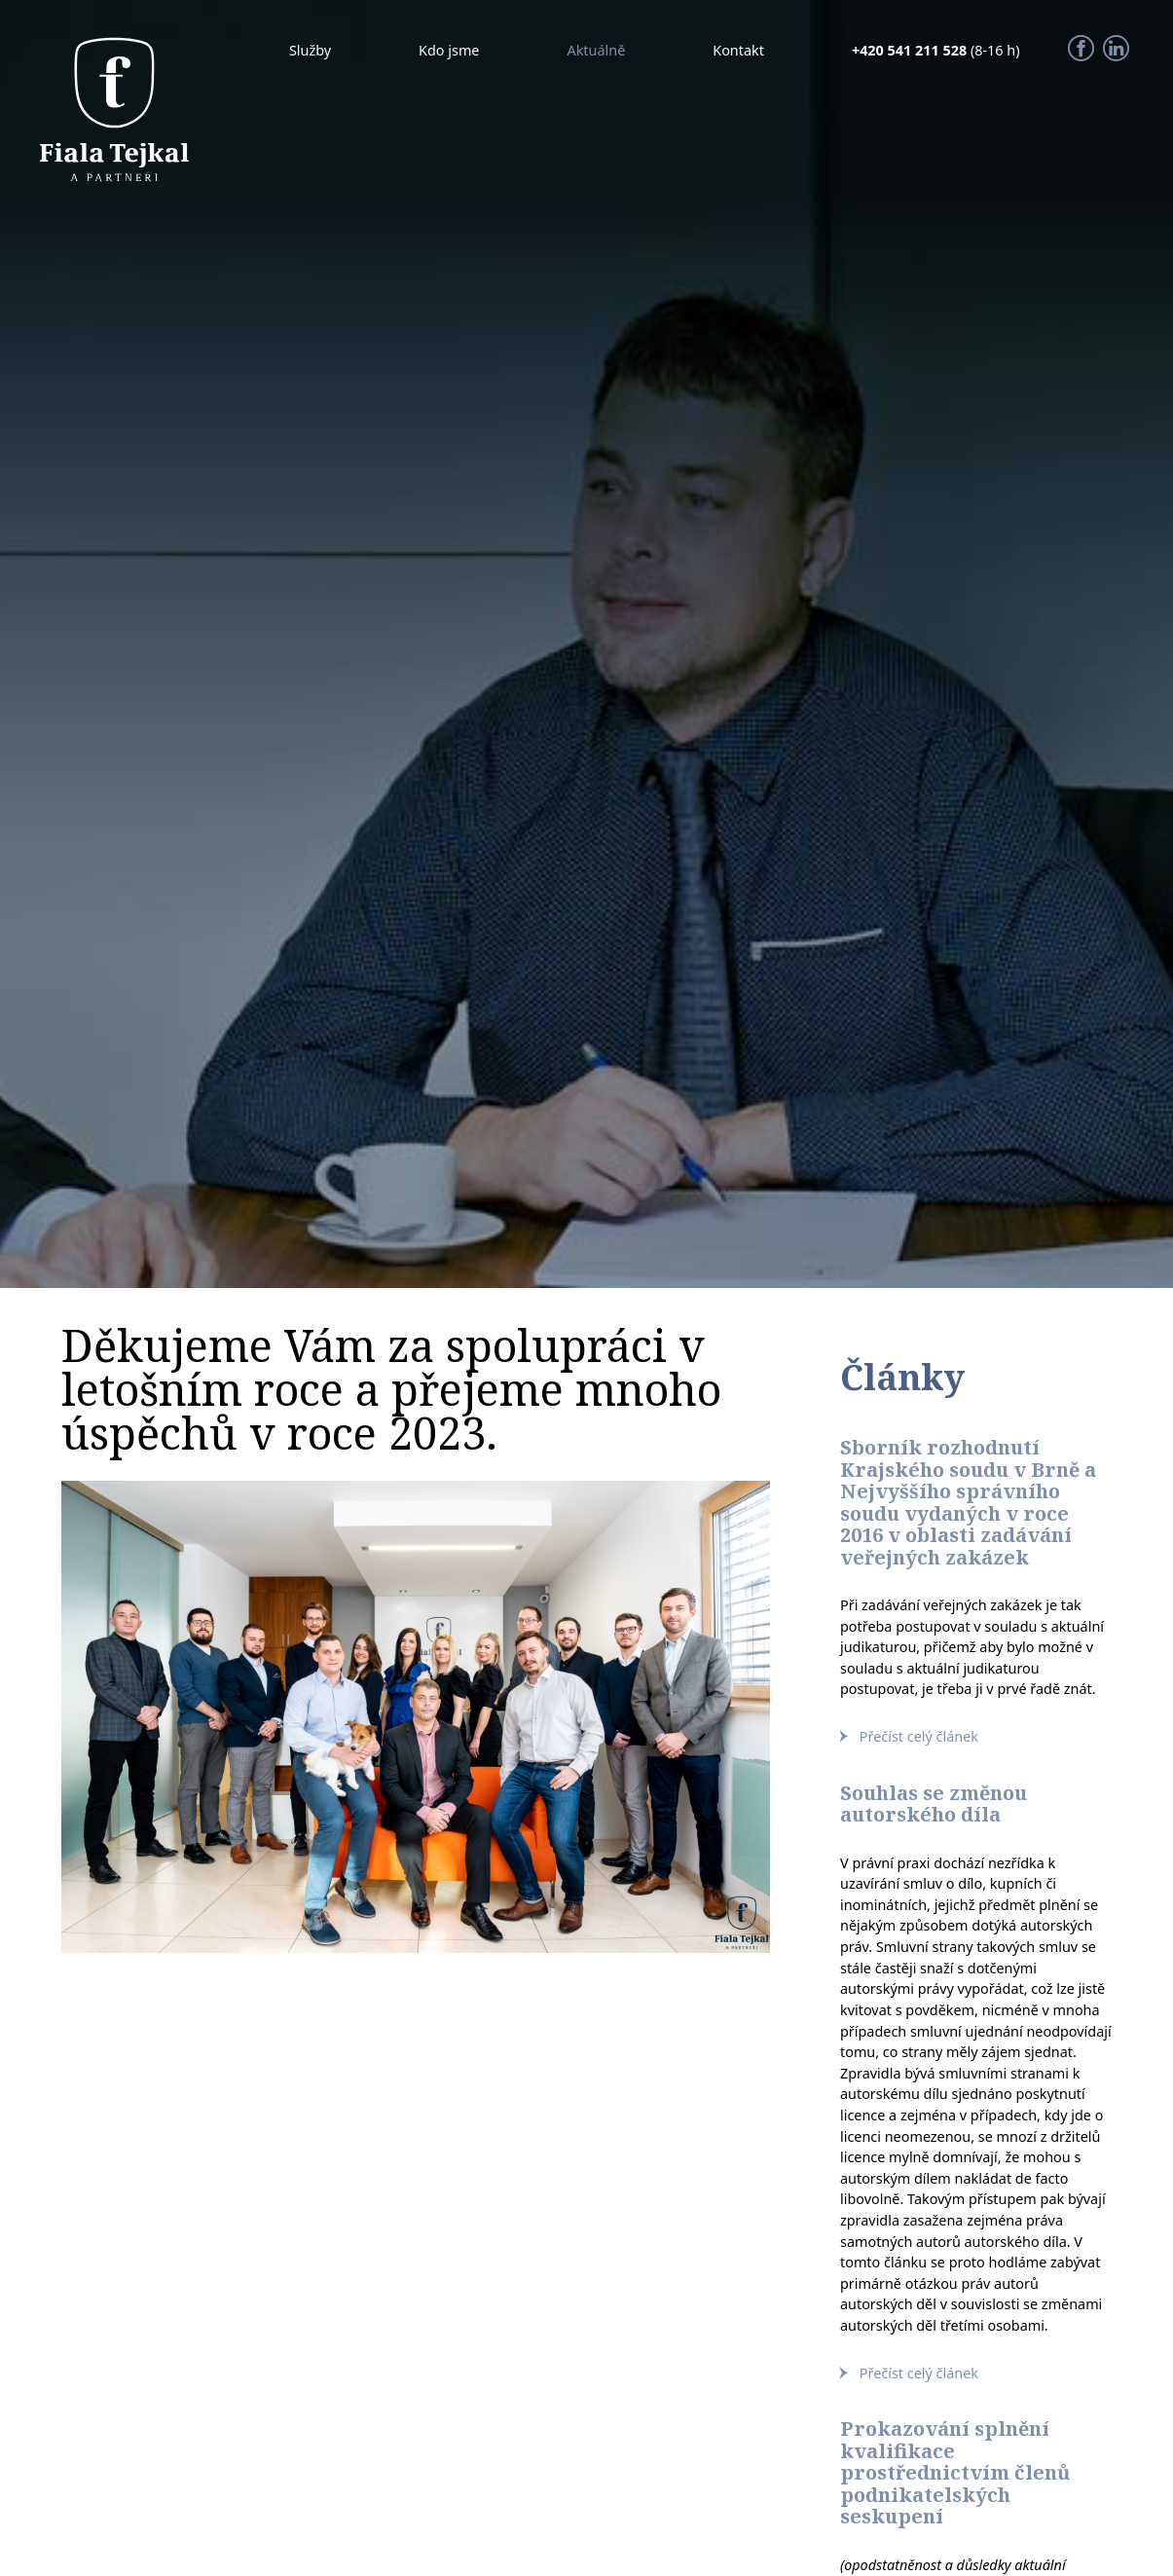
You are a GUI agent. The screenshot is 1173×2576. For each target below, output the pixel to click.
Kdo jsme (449, 50)
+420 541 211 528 (911, 50)
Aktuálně (596, 50)
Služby (310, 50)
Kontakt (738, 50)
